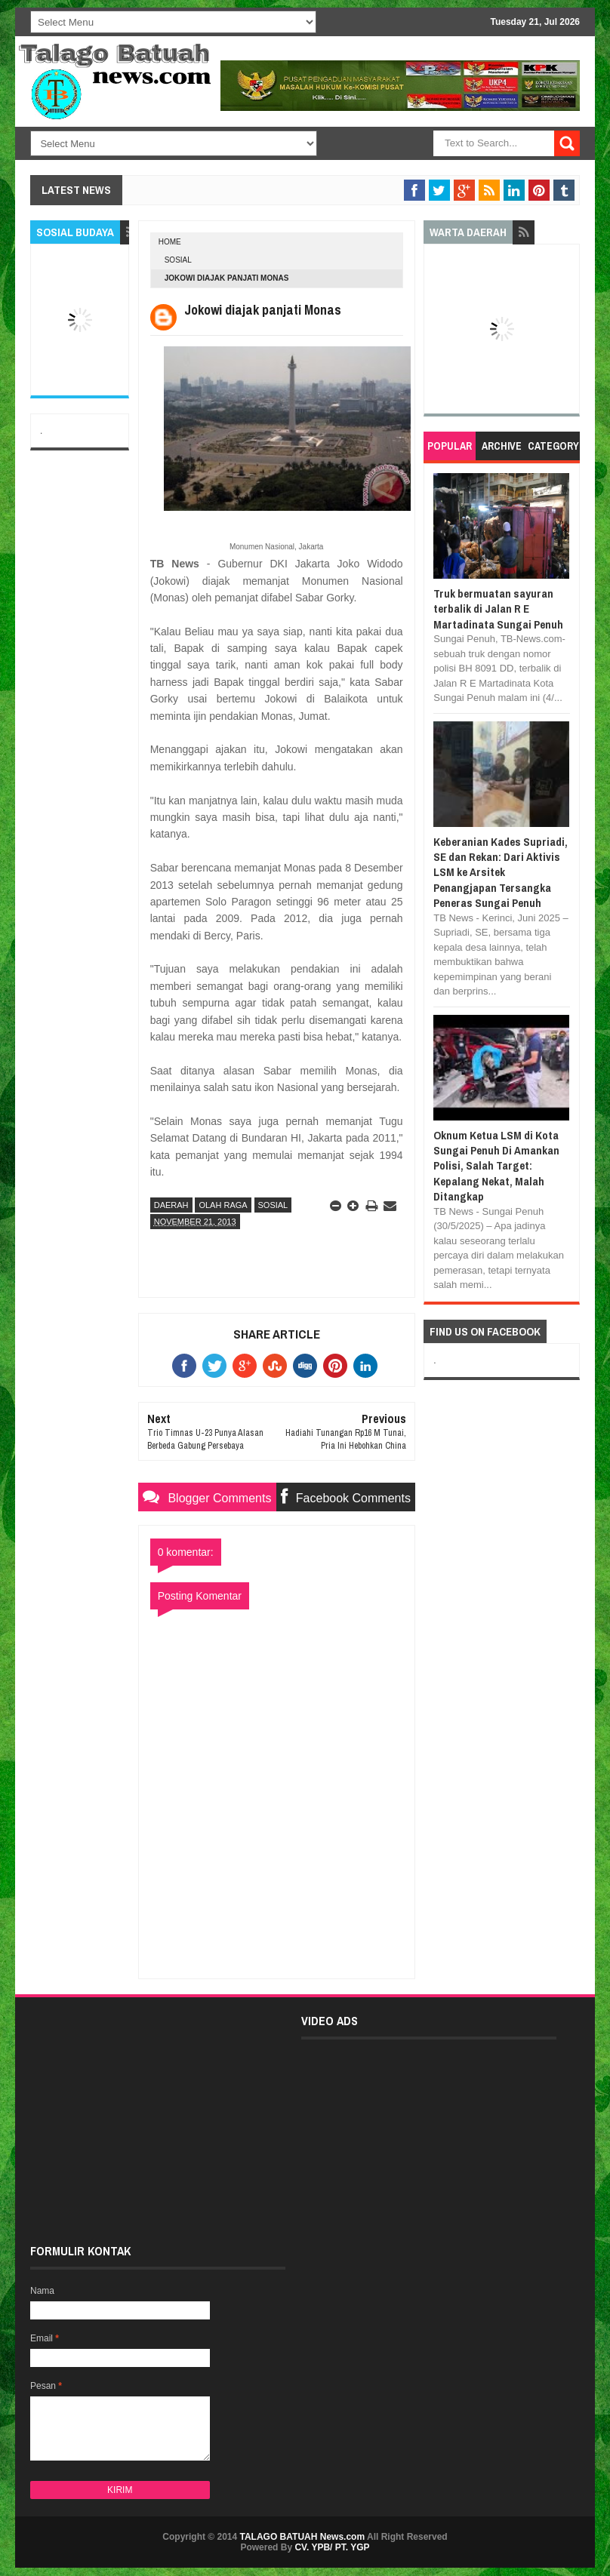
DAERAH (171, 1205)
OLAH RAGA (223, 1205)
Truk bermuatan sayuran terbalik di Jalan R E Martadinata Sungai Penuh (498, 609)
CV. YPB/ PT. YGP (331, 2547)
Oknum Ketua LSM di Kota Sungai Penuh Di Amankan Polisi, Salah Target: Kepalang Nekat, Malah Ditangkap (496, 1166)
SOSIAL (178, 260)
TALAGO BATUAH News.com (302, 2536)
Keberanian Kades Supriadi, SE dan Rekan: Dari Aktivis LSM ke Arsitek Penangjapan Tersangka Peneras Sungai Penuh (500, 872)
